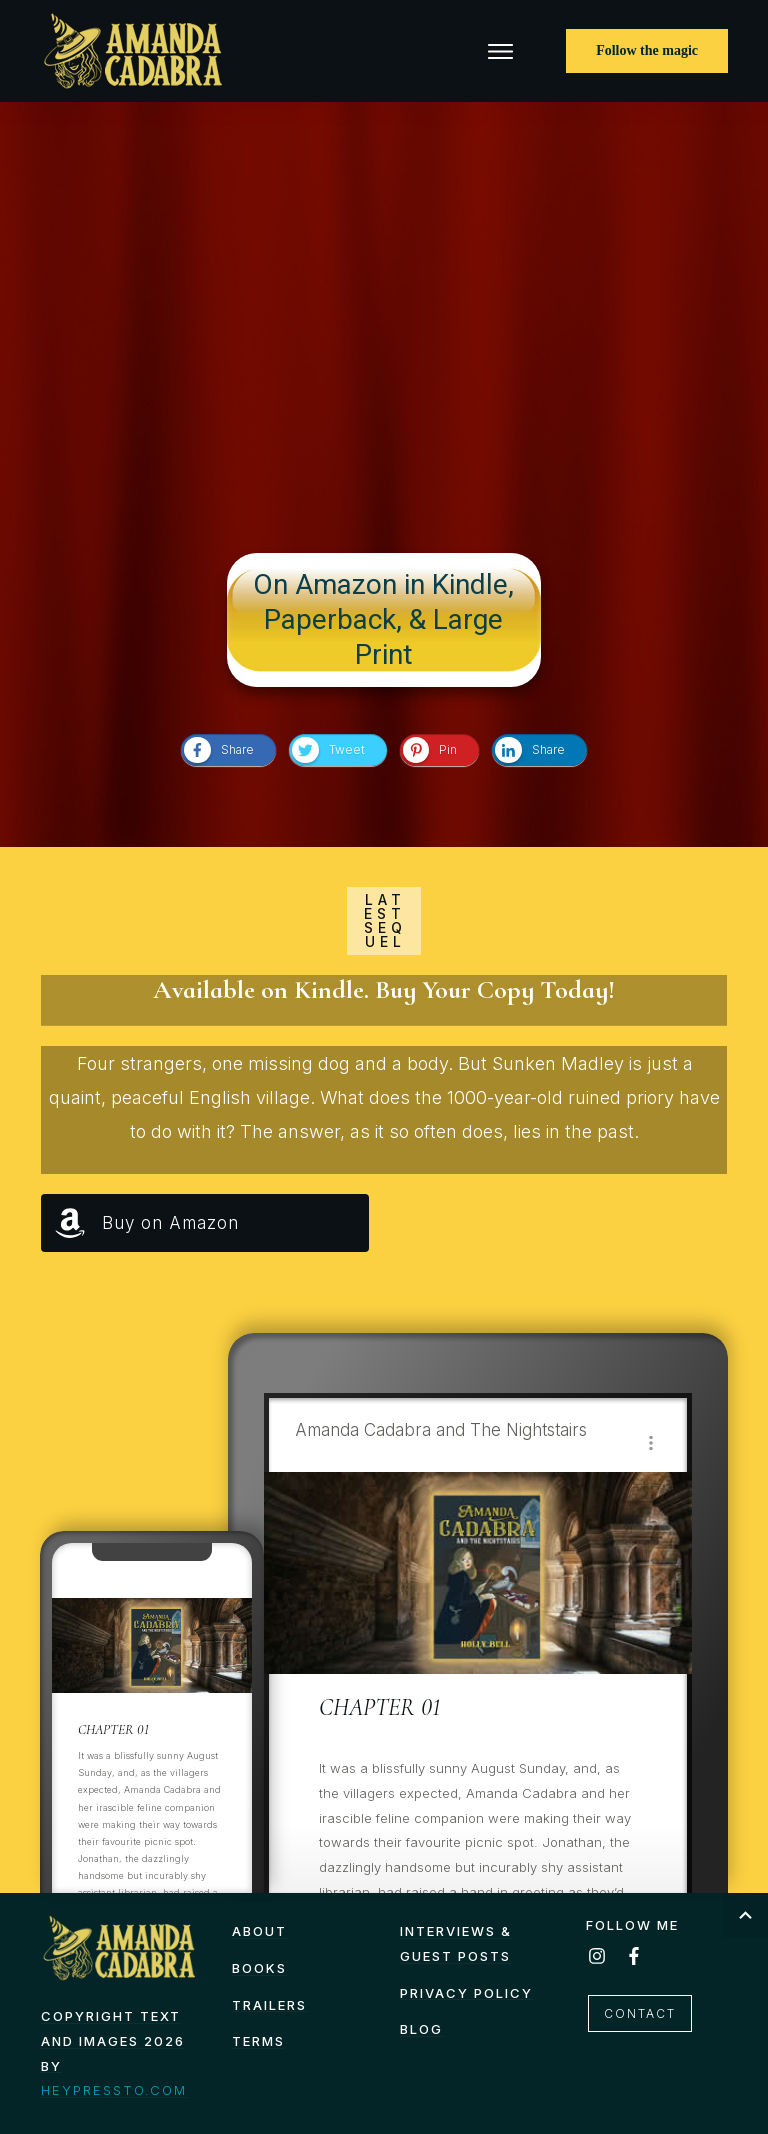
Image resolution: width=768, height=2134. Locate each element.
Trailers (269, 2005)
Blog (421, 2029)
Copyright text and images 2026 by (113, 2040)
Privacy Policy (466, 1993)
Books (259, 1968)
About (259, 1931)
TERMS (258, 2041)
